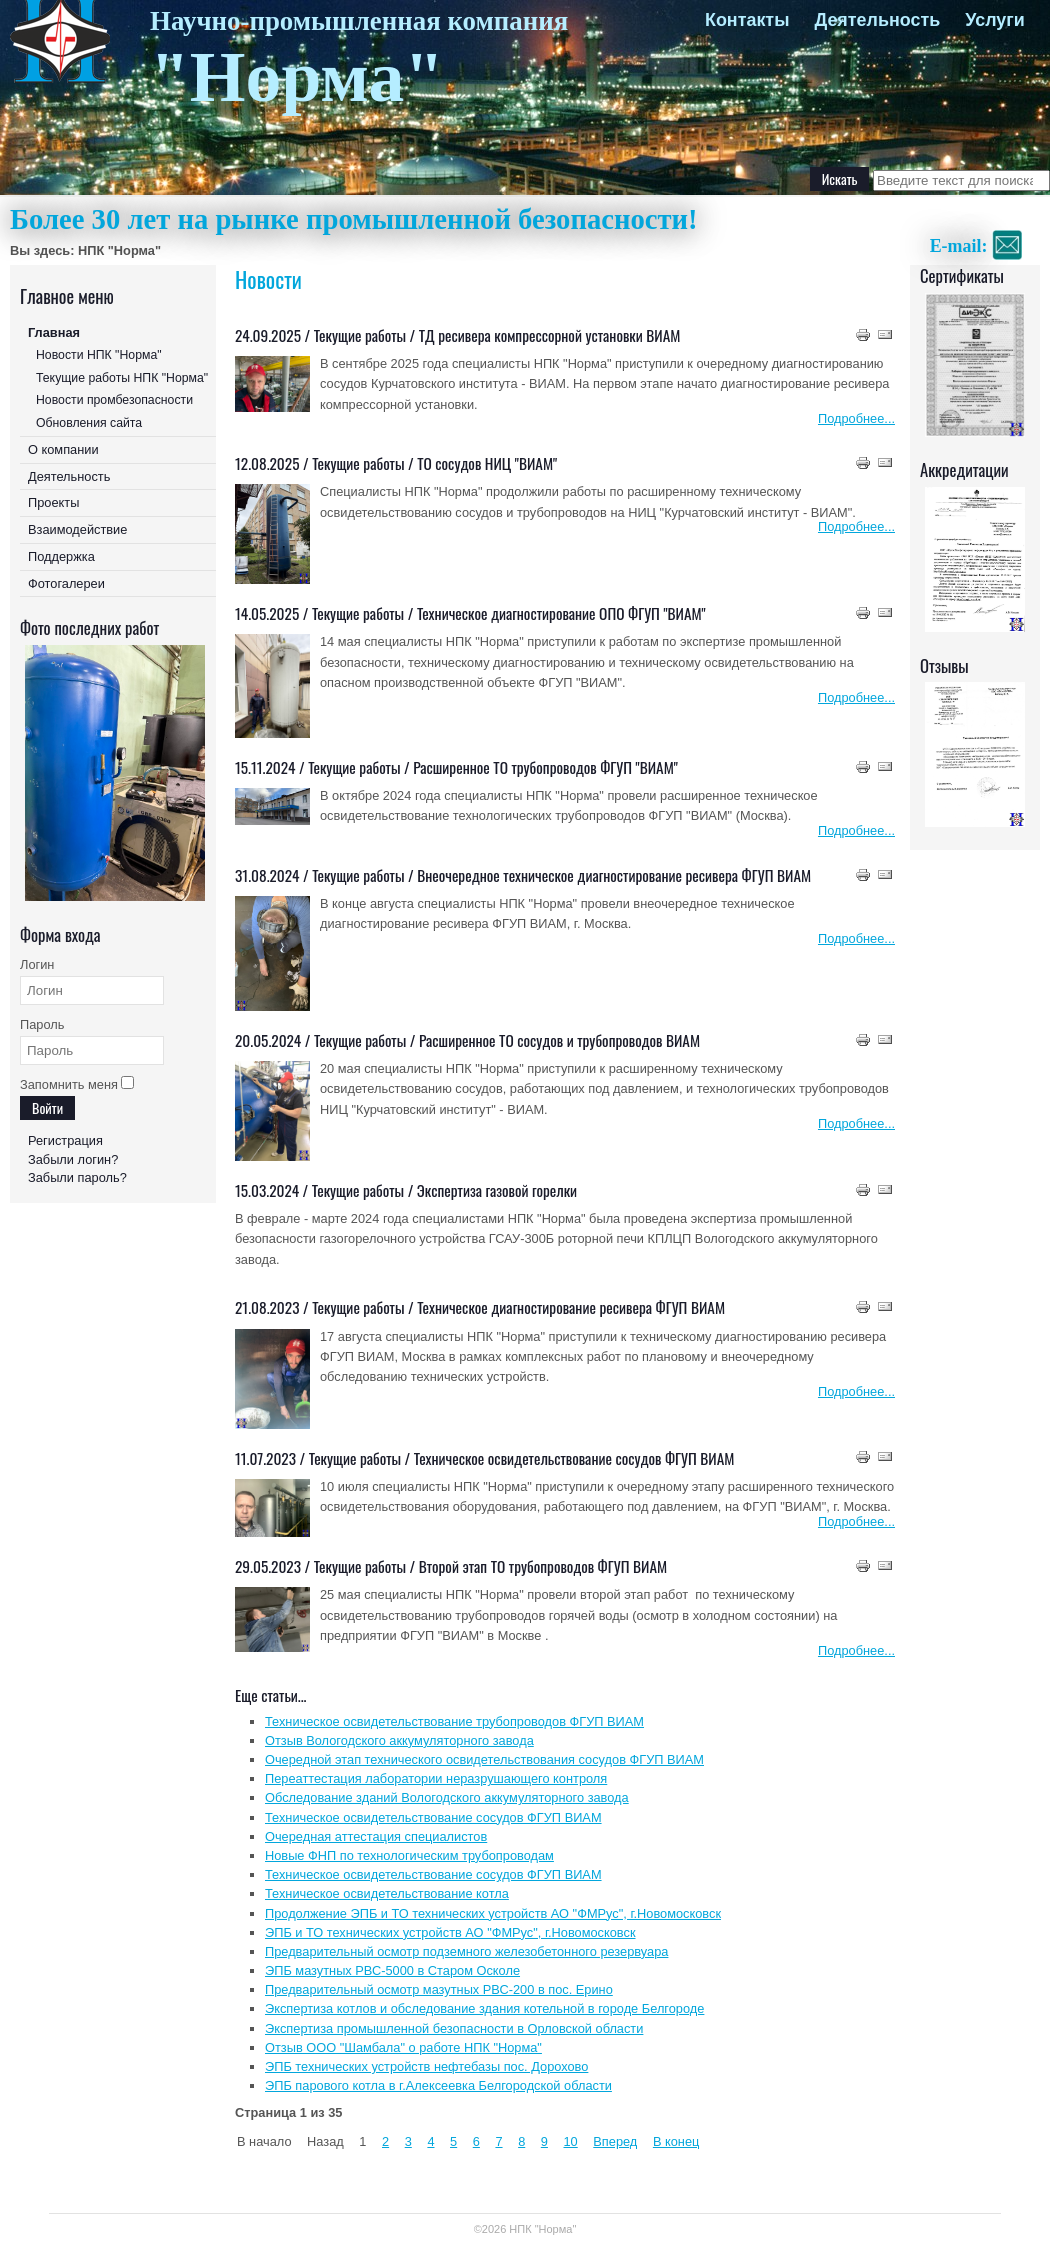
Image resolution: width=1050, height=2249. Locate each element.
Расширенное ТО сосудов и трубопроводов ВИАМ (559, 1040)
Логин (37, 964)
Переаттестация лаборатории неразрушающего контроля (436, 1778)
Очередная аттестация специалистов (376, 1836)
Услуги (995, 20)
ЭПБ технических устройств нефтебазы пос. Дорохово (426, 2066)
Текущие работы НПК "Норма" (122, 378)
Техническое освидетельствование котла (387, 1893)
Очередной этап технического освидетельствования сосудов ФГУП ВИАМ (484, 1759)
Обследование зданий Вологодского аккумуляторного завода (447, 1797)
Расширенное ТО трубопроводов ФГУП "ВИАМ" (545, 767)
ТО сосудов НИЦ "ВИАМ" (487, 463)
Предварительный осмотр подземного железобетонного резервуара (466, 1951)
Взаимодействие (77, 529)
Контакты (747, 20)
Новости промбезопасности (114, 400)
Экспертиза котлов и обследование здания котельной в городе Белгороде (484, 2008)
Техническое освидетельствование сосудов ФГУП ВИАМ (574, 1458)
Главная (54, 332)
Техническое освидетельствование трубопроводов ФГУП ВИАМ (454, 1721)
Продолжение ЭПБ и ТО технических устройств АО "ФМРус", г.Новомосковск (493, 1913)
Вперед (615, 2141)
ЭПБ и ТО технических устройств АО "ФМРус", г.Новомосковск (450, 1932)
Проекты (53, 502)
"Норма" (297, 77)
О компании (63, 449)
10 (571, 2141)
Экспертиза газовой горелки (497, 1190)
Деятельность (877, 20)
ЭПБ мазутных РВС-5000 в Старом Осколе (392, 1970)
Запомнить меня (69, 1084)
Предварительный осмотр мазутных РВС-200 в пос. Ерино (439, 1989)
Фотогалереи (66, 583)
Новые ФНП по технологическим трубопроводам (409, 1855)
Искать (840, 178)
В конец (676, 2141)
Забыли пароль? (77, 1177)
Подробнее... (856, 418)
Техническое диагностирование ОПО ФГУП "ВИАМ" (561, 613)
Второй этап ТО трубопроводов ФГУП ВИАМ (543, 1566)
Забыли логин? (73, 1159)
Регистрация (65, 1140)
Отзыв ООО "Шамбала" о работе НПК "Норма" (403, 2047)
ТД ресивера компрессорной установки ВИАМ (550, 335)
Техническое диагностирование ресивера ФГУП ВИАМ (571, 1307)
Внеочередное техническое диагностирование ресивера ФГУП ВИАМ (614, 875)
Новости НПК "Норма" (99, 355)
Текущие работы (360, 335)
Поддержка (61, 556)
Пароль (42, 1024)
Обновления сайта (89, 423)
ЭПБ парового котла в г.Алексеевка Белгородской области (438, 2085)
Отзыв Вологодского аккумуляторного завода (399, 1740)
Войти (47, 1107)
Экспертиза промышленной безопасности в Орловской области (454, 2028)
